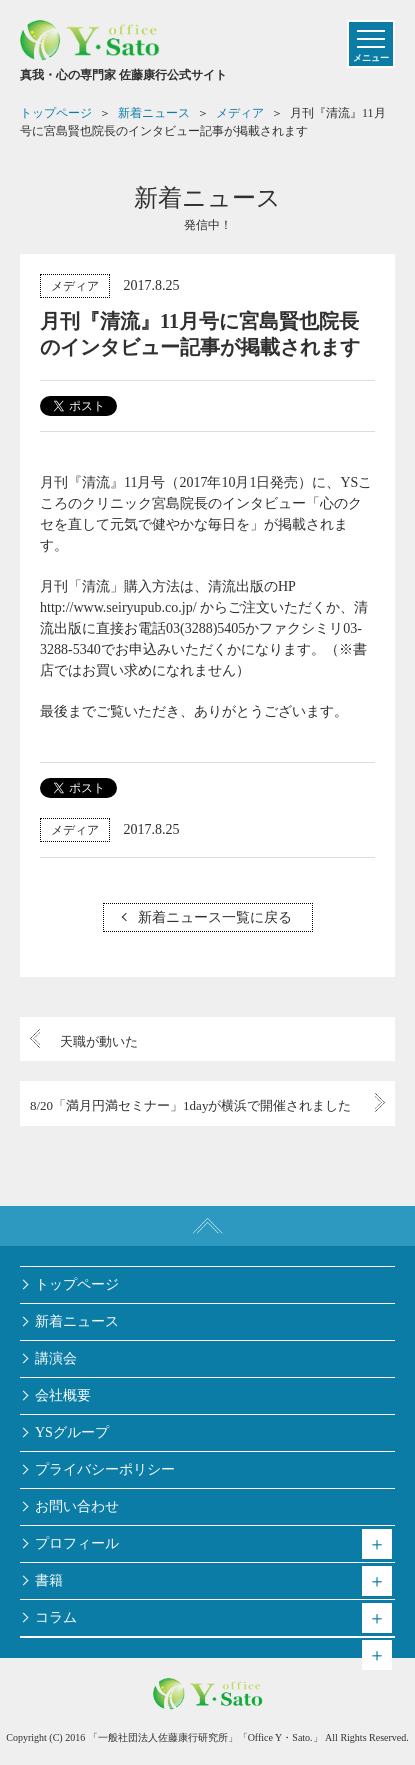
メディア (75, 286)
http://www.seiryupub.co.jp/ (118, 607)
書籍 (49, 1580)
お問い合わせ (77, 1506)
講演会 (56, 1358)
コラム (56, 1617)
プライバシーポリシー (105, 1469)
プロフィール (77, 1543)
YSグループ (72, 1432)
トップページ (77, 1284)
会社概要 (63, 1395)
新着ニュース (77, 1321)
